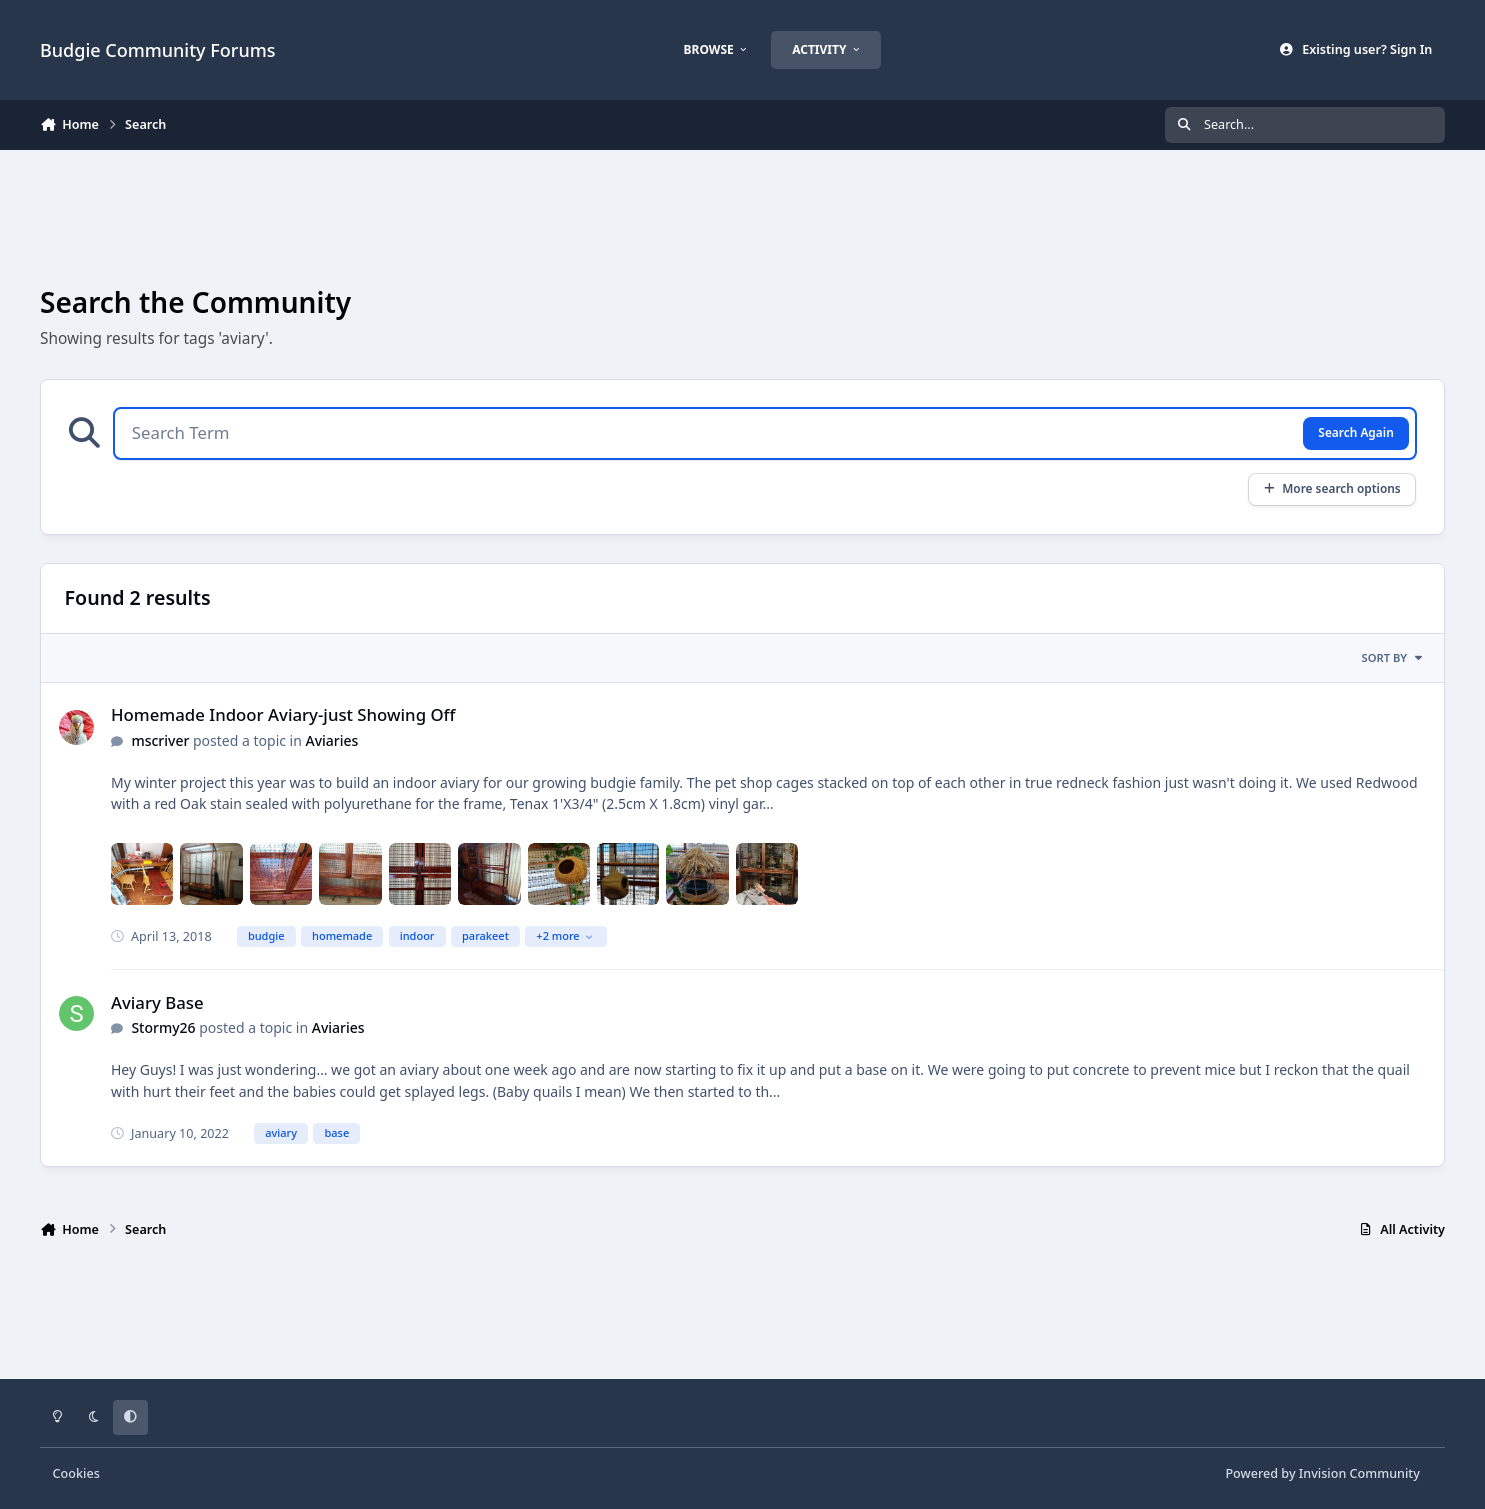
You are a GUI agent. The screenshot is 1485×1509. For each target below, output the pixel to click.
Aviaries (332, 740)
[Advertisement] (743, 216)
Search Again (1355, 432)
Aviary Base (157, 1002)
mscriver (160, 740)
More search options (1331, 488)
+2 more (564, 935)
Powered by (1322, 1473)
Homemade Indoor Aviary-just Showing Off (283, 714)
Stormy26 (163, 1027)
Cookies (76, 1473)
